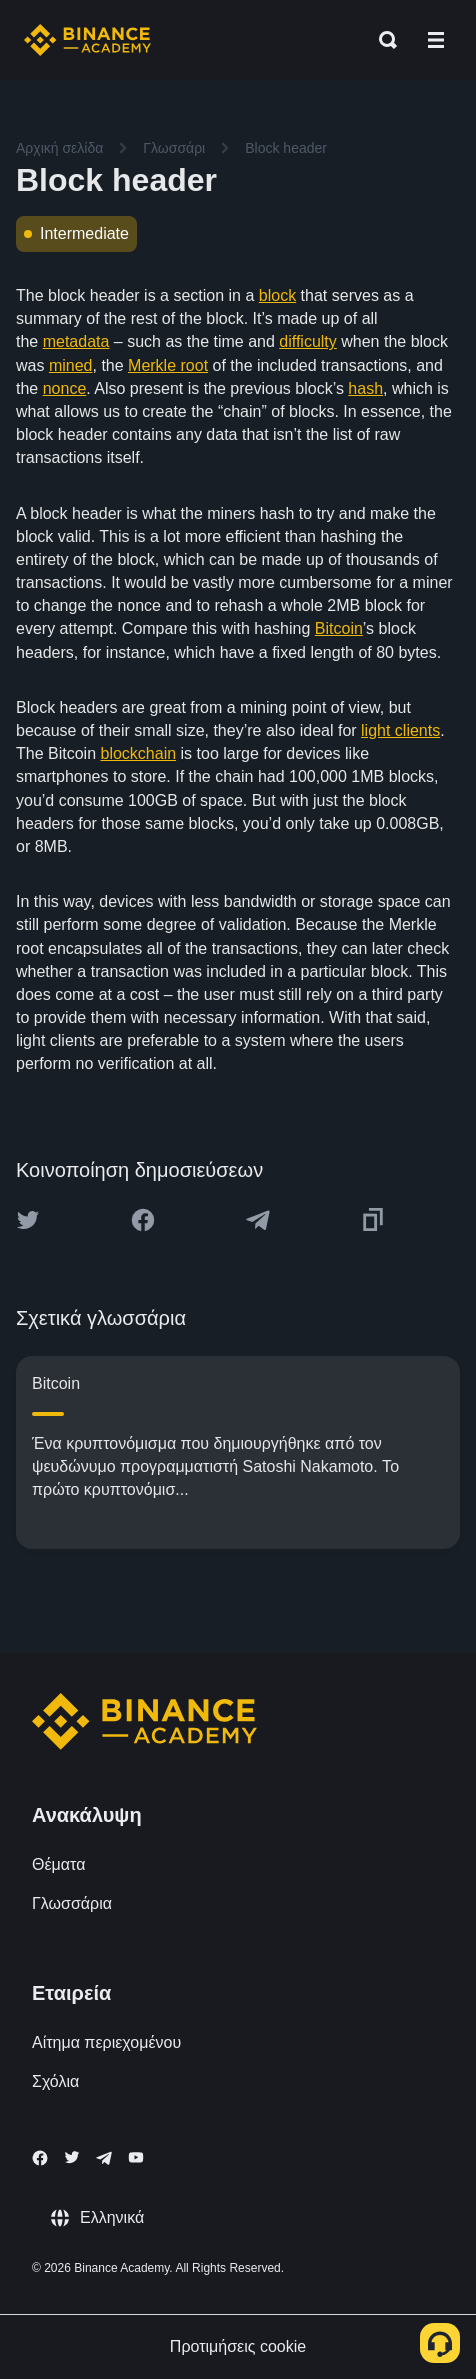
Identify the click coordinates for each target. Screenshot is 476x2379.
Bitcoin (339, 628)
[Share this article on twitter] (28, 1220)
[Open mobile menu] (436, 40)
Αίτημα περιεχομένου (106, 2042)
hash (365, 388)
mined (71, 365)
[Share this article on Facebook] (143, 1220)
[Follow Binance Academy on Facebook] (40, 2158)
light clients (400, 730)
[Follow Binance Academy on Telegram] (104, 2158)
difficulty (308, 341)
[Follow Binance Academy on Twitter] (72, 2157)
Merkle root (168, 365)
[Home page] (87, 40)
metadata (76, 341)
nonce (65, 388)
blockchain (138, 753)
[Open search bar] (382, 40)
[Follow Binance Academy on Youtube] (136, 2157)
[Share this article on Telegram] (258, 1220)
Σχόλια (55, 2081)
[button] (436, 40)
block (277, 295)
